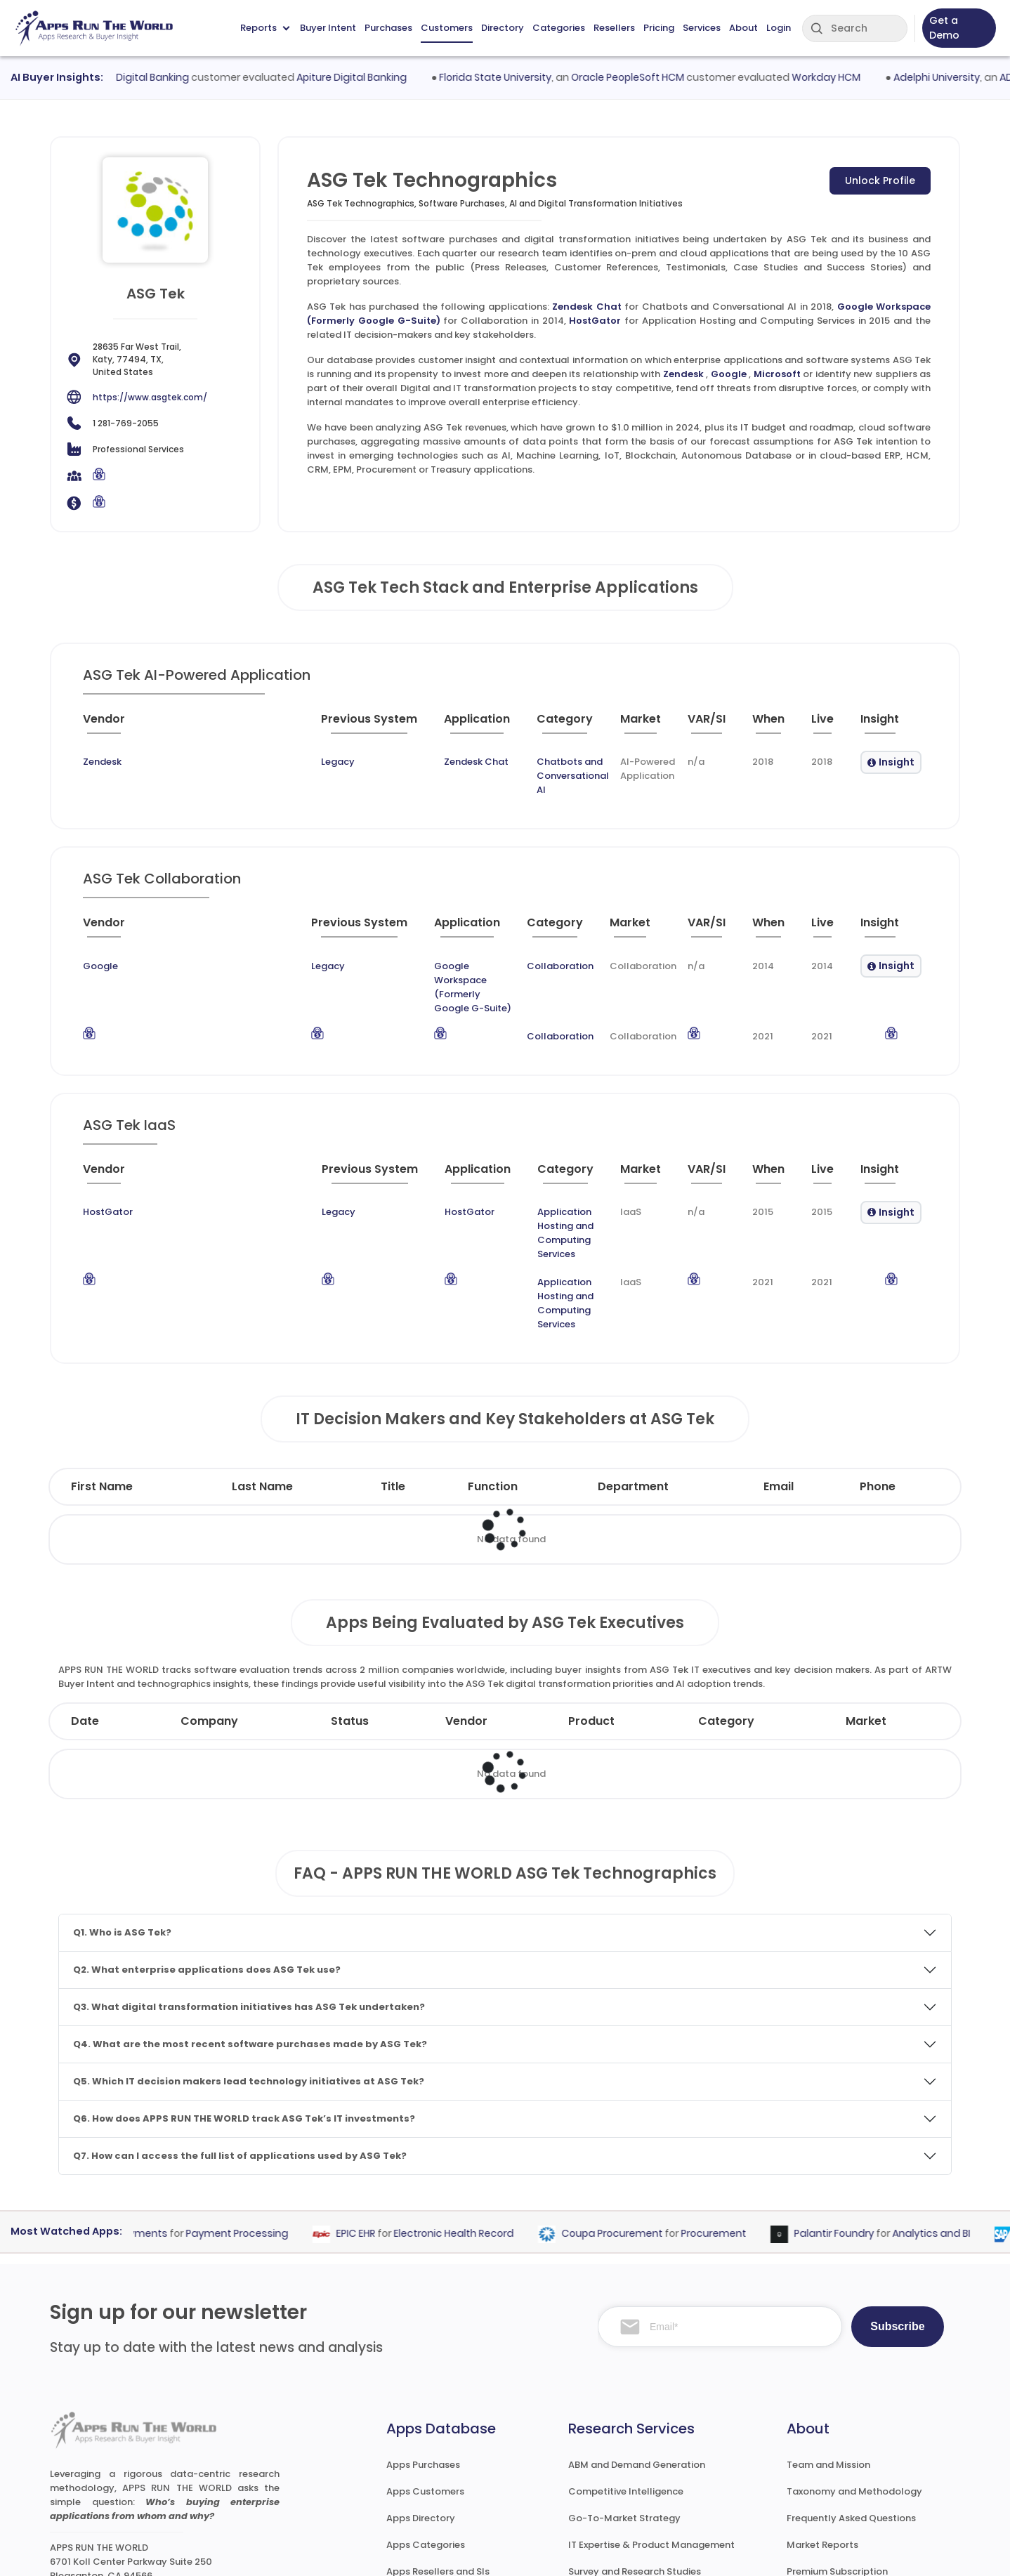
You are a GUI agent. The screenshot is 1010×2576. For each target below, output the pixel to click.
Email (778, 1347)
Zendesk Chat (586, 306)
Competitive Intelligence (625, 2351)
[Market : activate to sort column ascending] (607, 724)
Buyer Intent (328, 27)
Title (393, 1347)
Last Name (262, 1347)
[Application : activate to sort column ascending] (325, 724)
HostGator (595, 320)
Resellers (614, 27)
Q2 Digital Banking (172, 77)
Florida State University (523, 77)
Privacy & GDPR (848, 2551)
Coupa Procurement (635, 2094)
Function (493, 1347)
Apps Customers (425, 2351)
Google (729, 374)
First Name (102, 1347)
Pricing (658, 27)
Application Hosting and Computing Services (484, 1151)
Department (633, 1347)
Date (85, 1581)
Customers (447, 27)
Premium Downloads (834, 2458)
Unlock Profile (880, 180)
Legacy (171, 761)
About (743, 27)
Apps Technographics (436, 2458)
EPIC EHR (378, 2094)
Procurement (736, 2094)
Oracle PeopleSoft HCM (655, 77)
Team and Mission (828, 2325)
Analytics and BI (954, 2094)
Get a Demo (944, 27)
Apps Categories (425, 2405)
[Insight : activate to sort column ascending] (889, 724)
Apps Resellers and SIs (438, 2431)
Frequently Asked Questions (851, 2378)
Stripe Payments (149, 2094)
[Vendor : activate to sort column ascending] (116, 724)
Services (702, 27)
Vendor (466, 1581)
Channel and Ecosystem (624, 2458)
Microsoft (777, 374)
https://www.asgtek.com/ (150, 397)
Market (866, 1581)
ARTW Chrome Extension (442, 2485)
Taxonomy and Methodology (854, 2351)
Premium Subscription (837, 2431)
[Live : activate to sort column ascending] (825, 724)
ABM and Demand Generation (636, 2325)
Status (350, 1581)
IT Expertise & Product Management (651, 2405)
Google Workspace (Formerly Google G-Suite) (389, 942)
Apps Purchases (423, 2325)
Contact (807, 2485)
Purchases (388, 27)
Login (778, 27)
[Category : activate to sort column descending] (459, 724)
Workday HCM (854, 77)
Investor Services (607, 2485)
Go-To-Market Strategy (624, 2378)
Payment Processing (260, 2094)
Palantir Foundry (857, 2094)
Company (209, 1581)
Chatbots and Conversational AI (456, 761)
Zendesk (683, 374)
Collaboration (546, 942)
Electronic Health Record (477, 2094)
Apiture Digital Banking (379, 77)
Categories (558, 27)
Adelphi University (964, 77)
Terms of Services (733, 2551)
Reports (264, 27)
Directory (502, 27)
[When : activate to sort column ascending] (768, 724)
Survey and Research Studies (634, 2431)
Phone (878, 1347)
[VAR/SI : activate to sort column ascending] (703, 724)
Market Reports (822, 2405)
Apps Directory (420, 2378)
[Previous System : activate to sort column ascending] (213, 724)
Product (591, 1581)
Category (726, 1581)
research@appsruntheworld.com (136, 2457)
